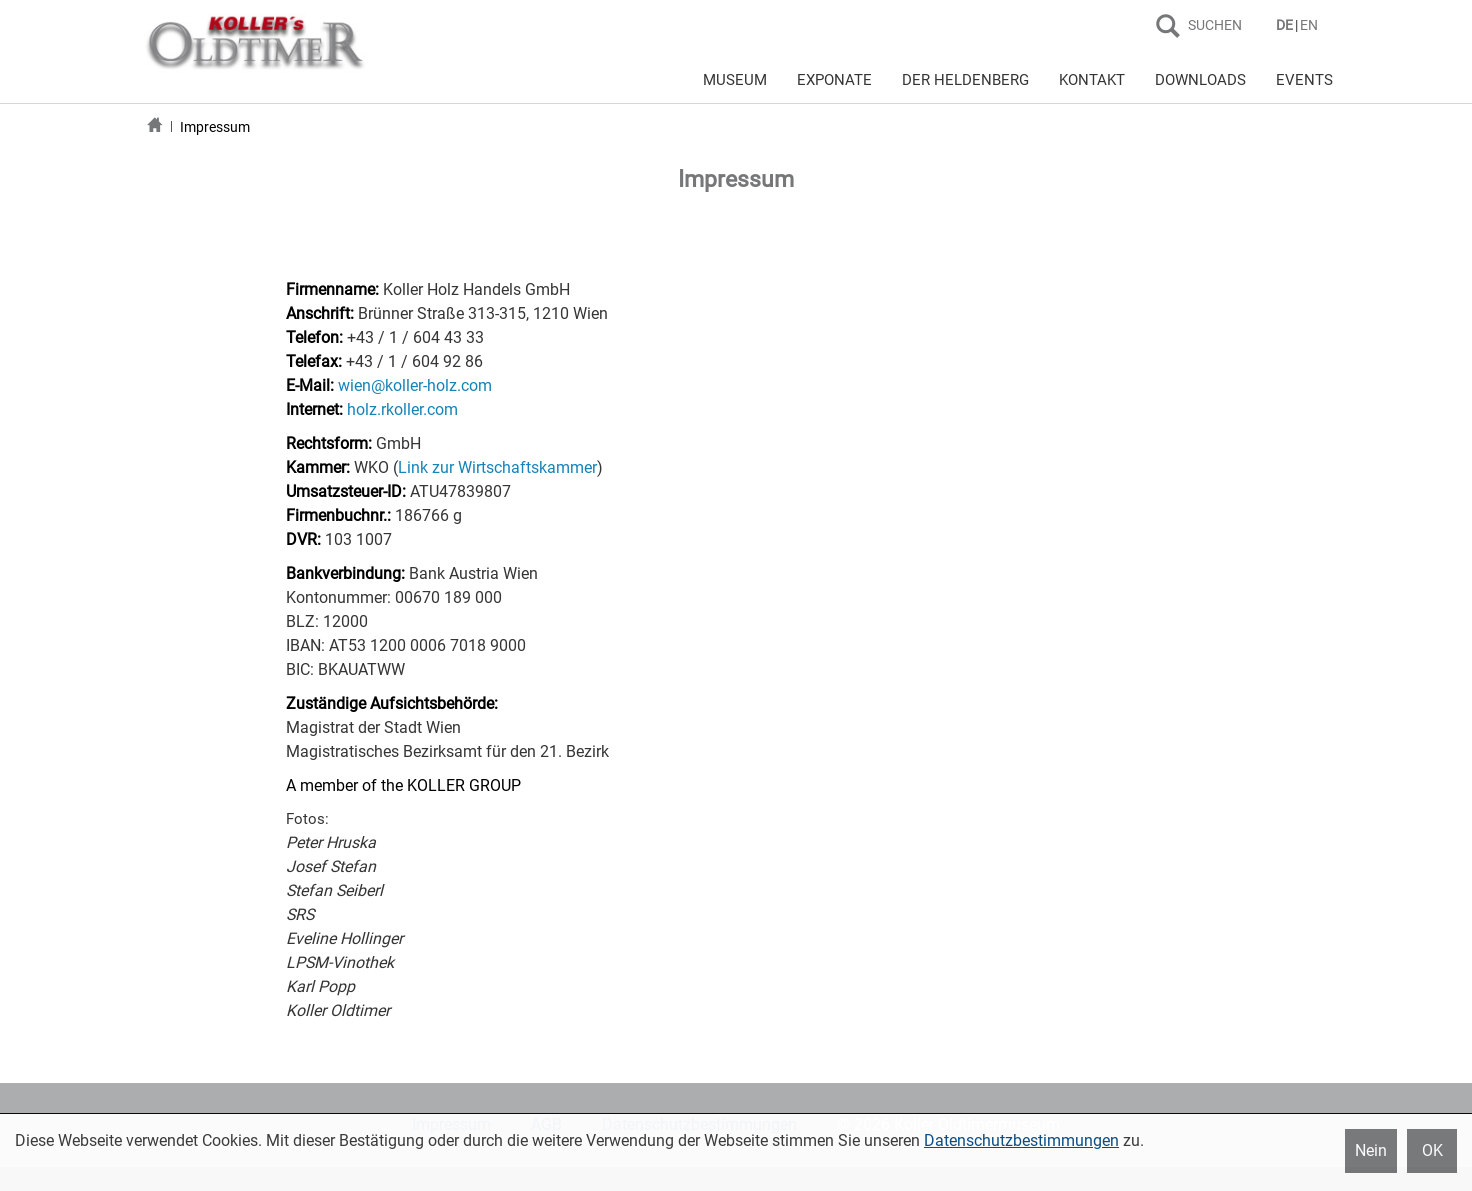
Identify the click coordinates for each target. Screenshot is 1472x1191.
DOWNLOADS (1200, 80)
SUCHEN (1215, 25)
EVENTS (1304, 80)
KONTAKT (1092, 80)
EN (1309, 25)
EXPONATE (834, 80)
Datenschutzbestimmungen (1021, 1140)
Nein (1371, 1150)
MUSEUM (735, 80)
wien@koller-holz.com (415, 385)
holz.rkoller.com (402, 409)
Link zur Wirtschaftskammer (497, 467)
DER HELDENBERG (965, 80)
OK (1432, 1150)
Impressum (215, 127)
